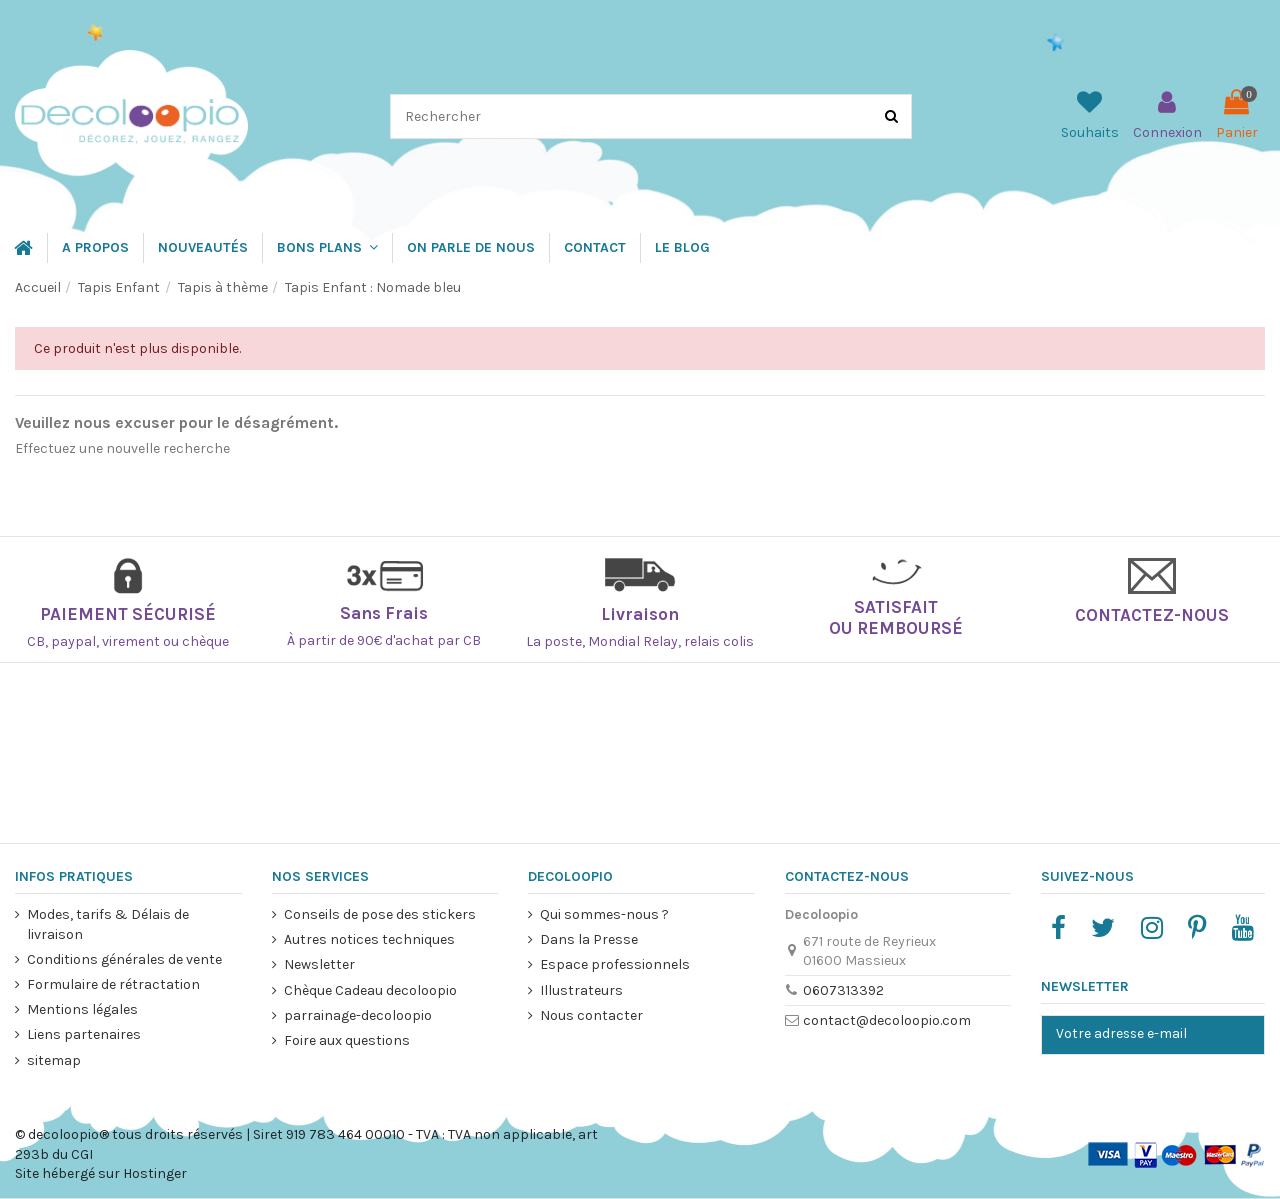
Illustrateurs (581, 990)
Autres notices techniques (368, 939)
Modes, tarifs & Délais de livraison (108, 924)
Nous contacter (591, 1015)
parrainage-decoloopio (357, 1015)
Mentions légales (82, 1009)
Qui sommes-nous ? (604, 914)
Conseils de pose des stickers (379, 914)
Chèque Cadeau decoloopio (369, 990)
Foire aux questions (346, 1040)
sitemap (54, 1060)
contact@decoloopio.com (886, 1020)
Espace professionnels (615, 964)
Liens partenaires (84, 1034)
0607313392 (842, 990)
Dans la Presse (589, 939)
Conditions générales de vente (124, 959)
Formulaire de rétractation (113, 984)
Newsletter (318, 964)
